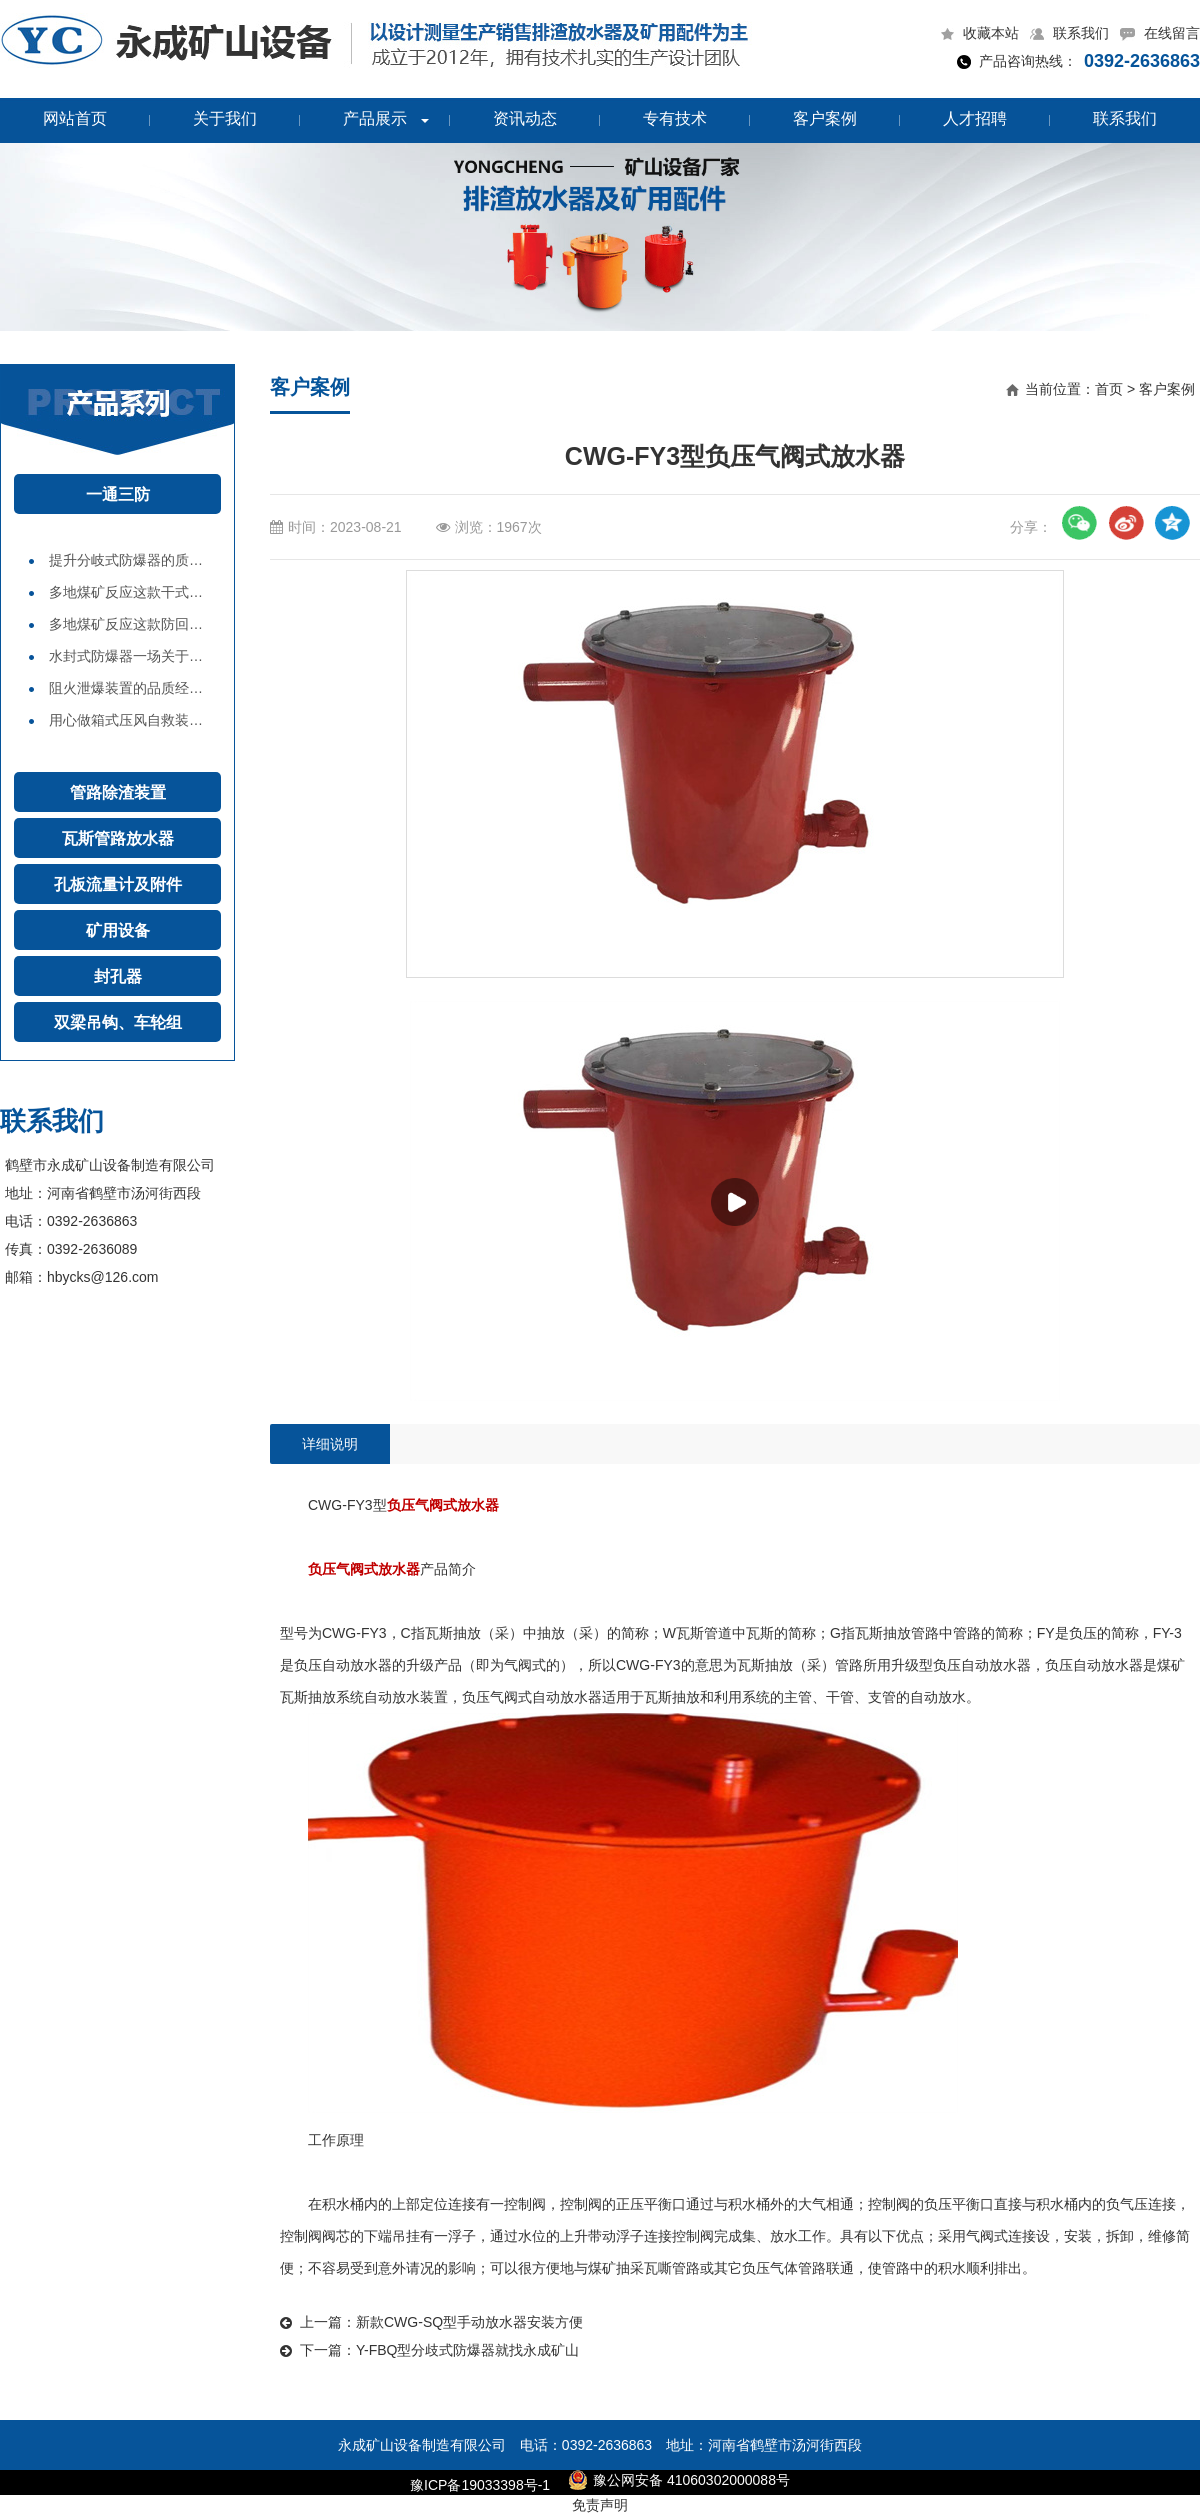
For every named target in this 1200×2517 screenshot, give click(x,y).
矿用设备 (118, 930)
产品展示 (375, 118)
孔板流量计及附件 (118, 884)
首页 (1109, 389)
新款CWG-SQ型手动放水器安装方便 (469, 2322)
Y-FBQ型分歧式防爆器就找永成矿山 (468, 2350)
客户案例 (825, 118)
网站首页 (75, 118)
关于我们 (225, 118)
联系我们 (1125, 118)
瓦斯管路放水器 (118, 838)
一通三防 (118, 494)
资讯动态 (525, 118)
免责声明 (600, 2505)
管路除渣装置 (118, 792)
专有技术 (675, 118)
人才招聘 (975, 118)
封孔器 (118, 976)
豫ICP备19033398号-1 (480, 2485)
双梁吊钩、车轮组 (118, 1022)
